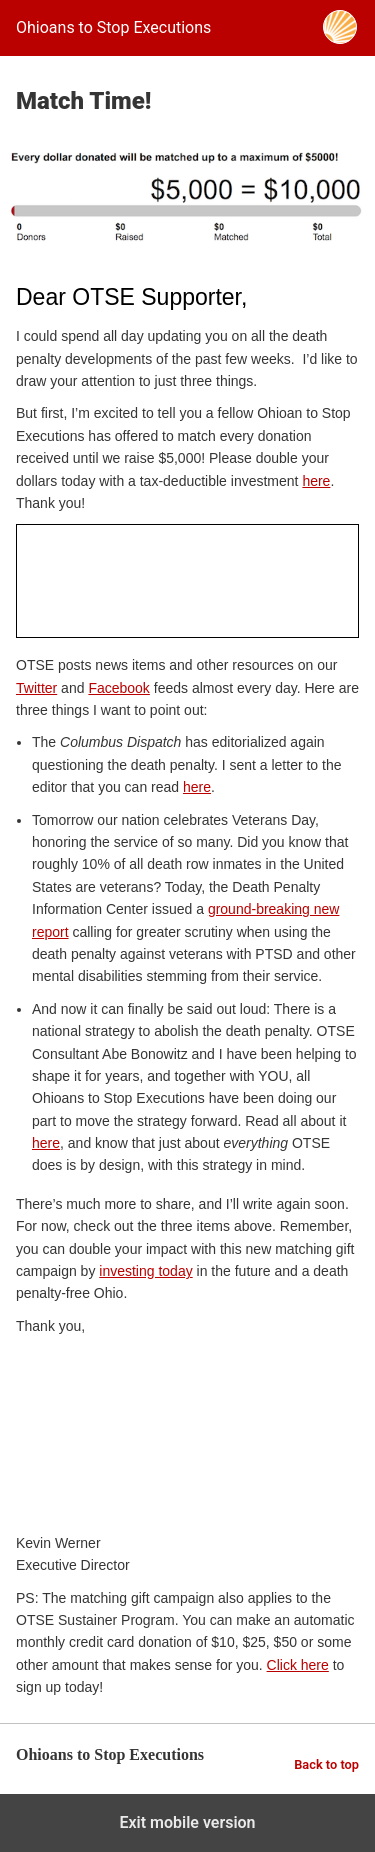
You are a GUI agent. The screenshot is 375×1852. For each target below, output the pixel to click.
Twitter (36, 688)
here (316, 481)
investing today (145, 1271)
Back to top (326, 1764)
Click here (298, 1665)
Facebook (118, 688)
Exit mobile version (187, 1822)
